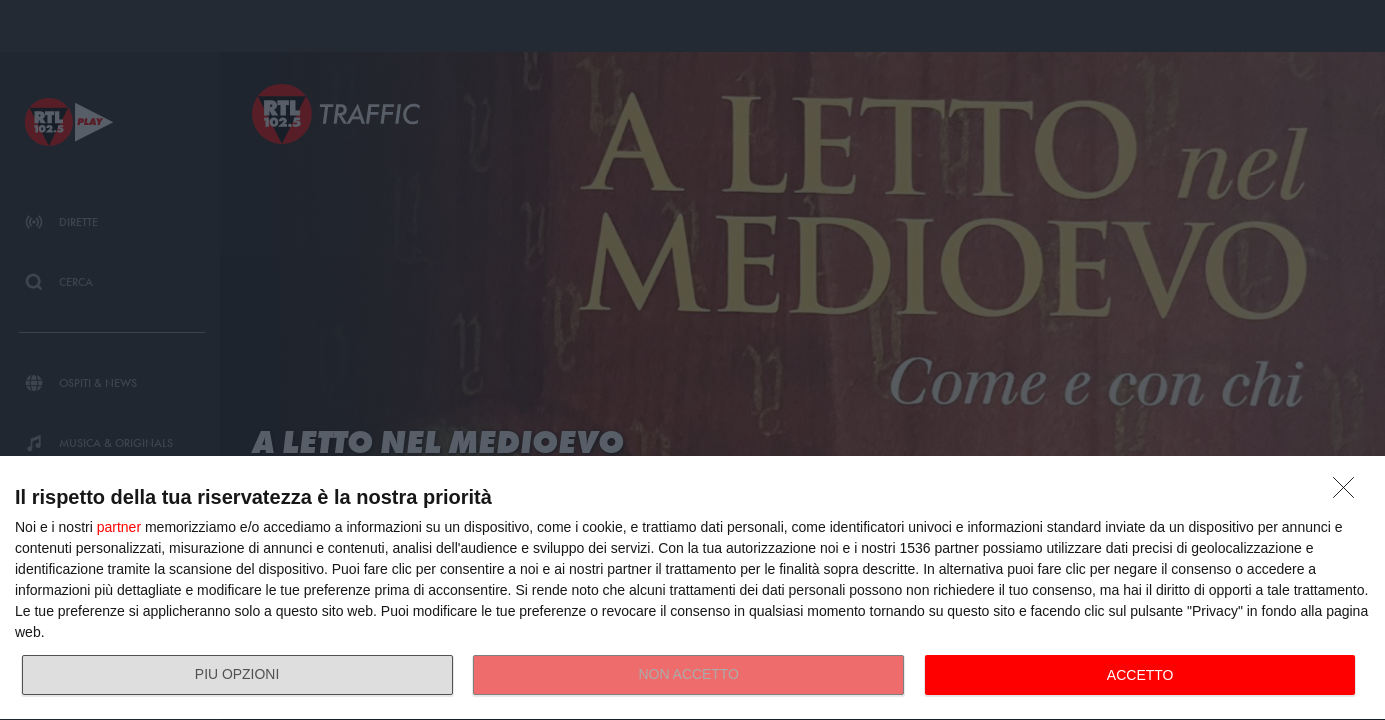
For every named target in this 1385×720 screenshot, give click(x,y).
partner (119, 527)
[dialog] (692, 588)
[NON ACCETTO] (1349, 493)
